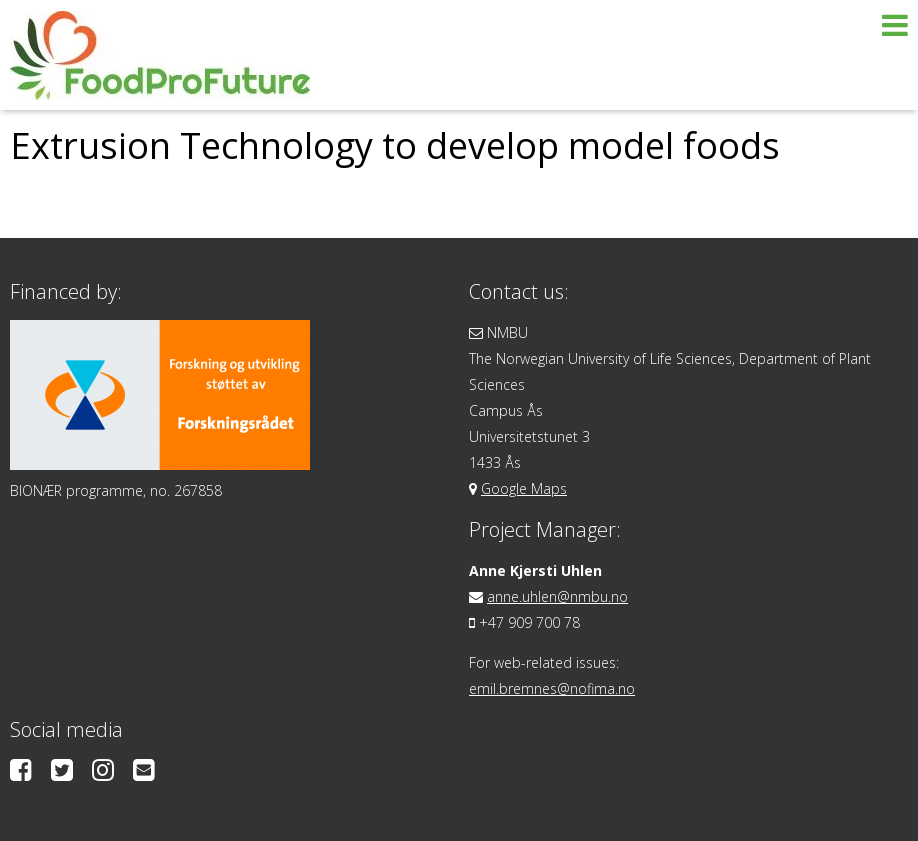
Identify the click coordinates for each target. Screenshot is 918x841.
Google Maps (524, 488)
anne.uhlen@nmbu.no (557, 596)
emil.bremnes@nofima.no (552, 688)
